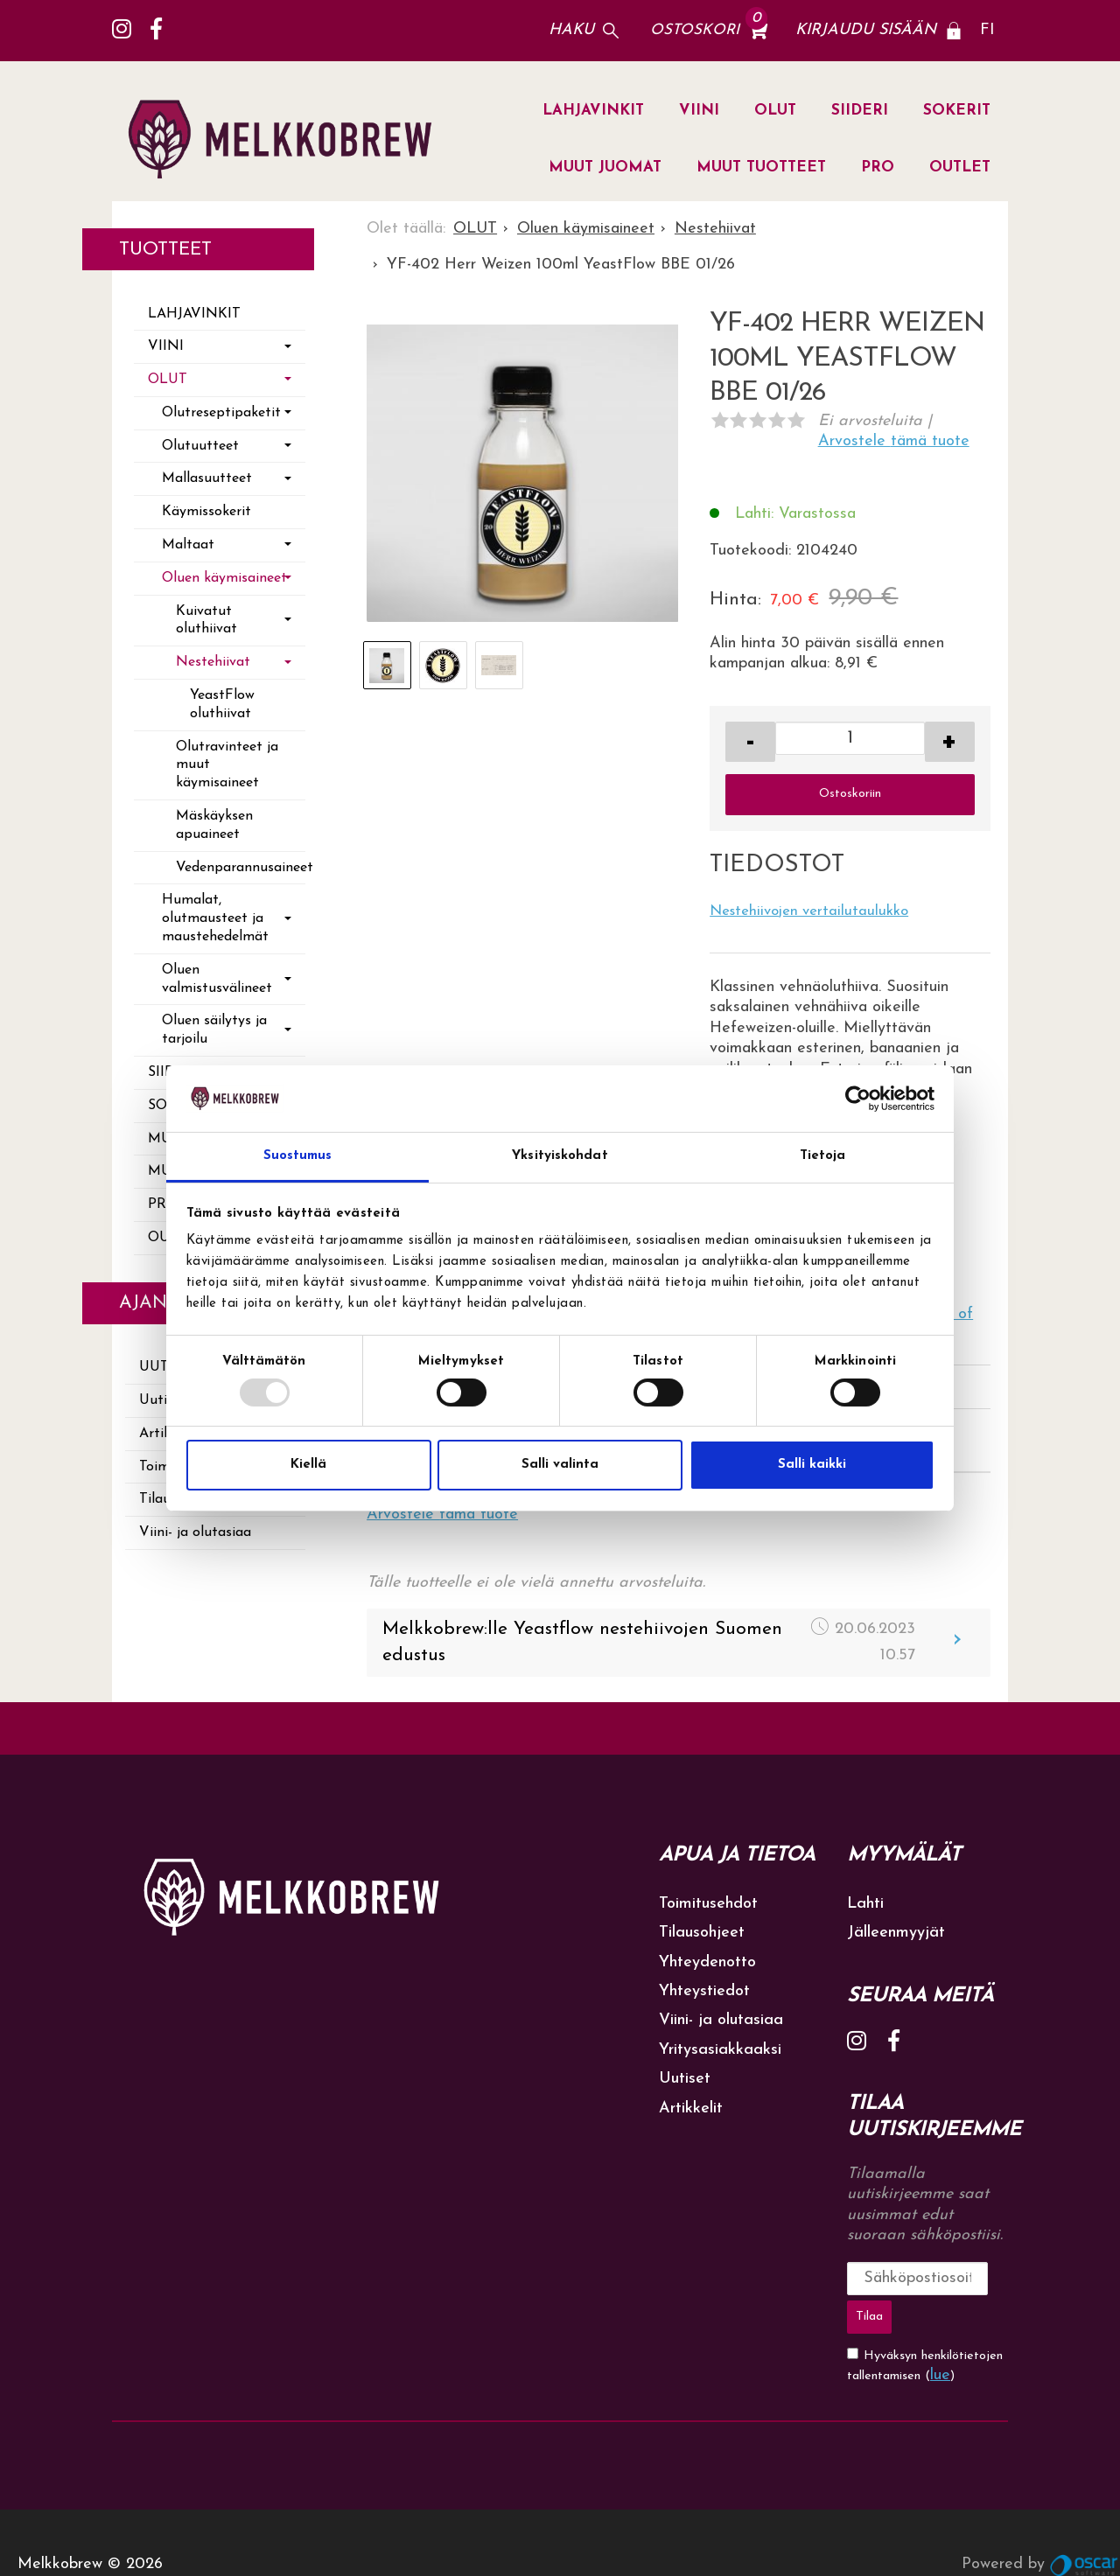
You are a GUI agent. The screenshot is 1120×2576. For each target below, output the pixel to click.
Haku (571, 30)
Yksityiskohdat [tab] (559, 1155)
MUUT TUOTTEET (761, 167)
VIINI (699, 110)
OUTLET (959, 167)
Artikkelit (691, 2108)
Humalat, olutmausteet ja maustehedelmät (215, 918)
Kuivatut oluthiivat (206, 620)
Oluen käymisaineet (224, 578)
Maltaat (188, 545)
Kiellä (308, 1464)
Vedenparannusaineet (240, 868)
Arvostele (894, 441)
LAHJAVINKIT (593, 110)
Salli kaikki (812, 1464)
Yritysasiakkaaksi (720, 2050)
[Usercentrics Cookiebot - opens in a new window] (857, 1099)
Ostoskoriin (850, 793)
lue (940, 2330)
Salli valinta (560, 1464)
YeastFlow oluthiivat (222, 704)
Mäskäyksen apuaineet (214, 825)
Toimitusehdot (708, 1903)
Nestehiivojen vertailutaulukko (809, 911)
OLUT (775, 110)
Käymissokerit (206, 512)
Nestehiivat (213, 662)
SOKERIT (956, 110)
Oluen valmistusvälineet (217, 979)
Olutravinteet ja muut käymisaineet (227, 765)
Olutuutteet (200, 446)
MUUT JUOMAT (605, 167)
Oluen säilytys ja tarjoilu (214, 1030)
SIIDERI (859, 110)
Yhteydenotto (707, 1962)
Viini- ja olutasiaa (195, 1532)
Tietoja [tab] (823, 1155)
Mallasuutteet (207, 478)
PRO (877, 167)
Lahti (865, 1903)
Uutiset (684, 2078)
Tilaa (982, 2278)
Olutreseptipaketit (221, 413)
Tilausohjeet (702, 1932)
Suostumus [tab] (297, 1155)
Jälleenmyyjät (896, 1932)
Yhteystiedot (704, 1991)
